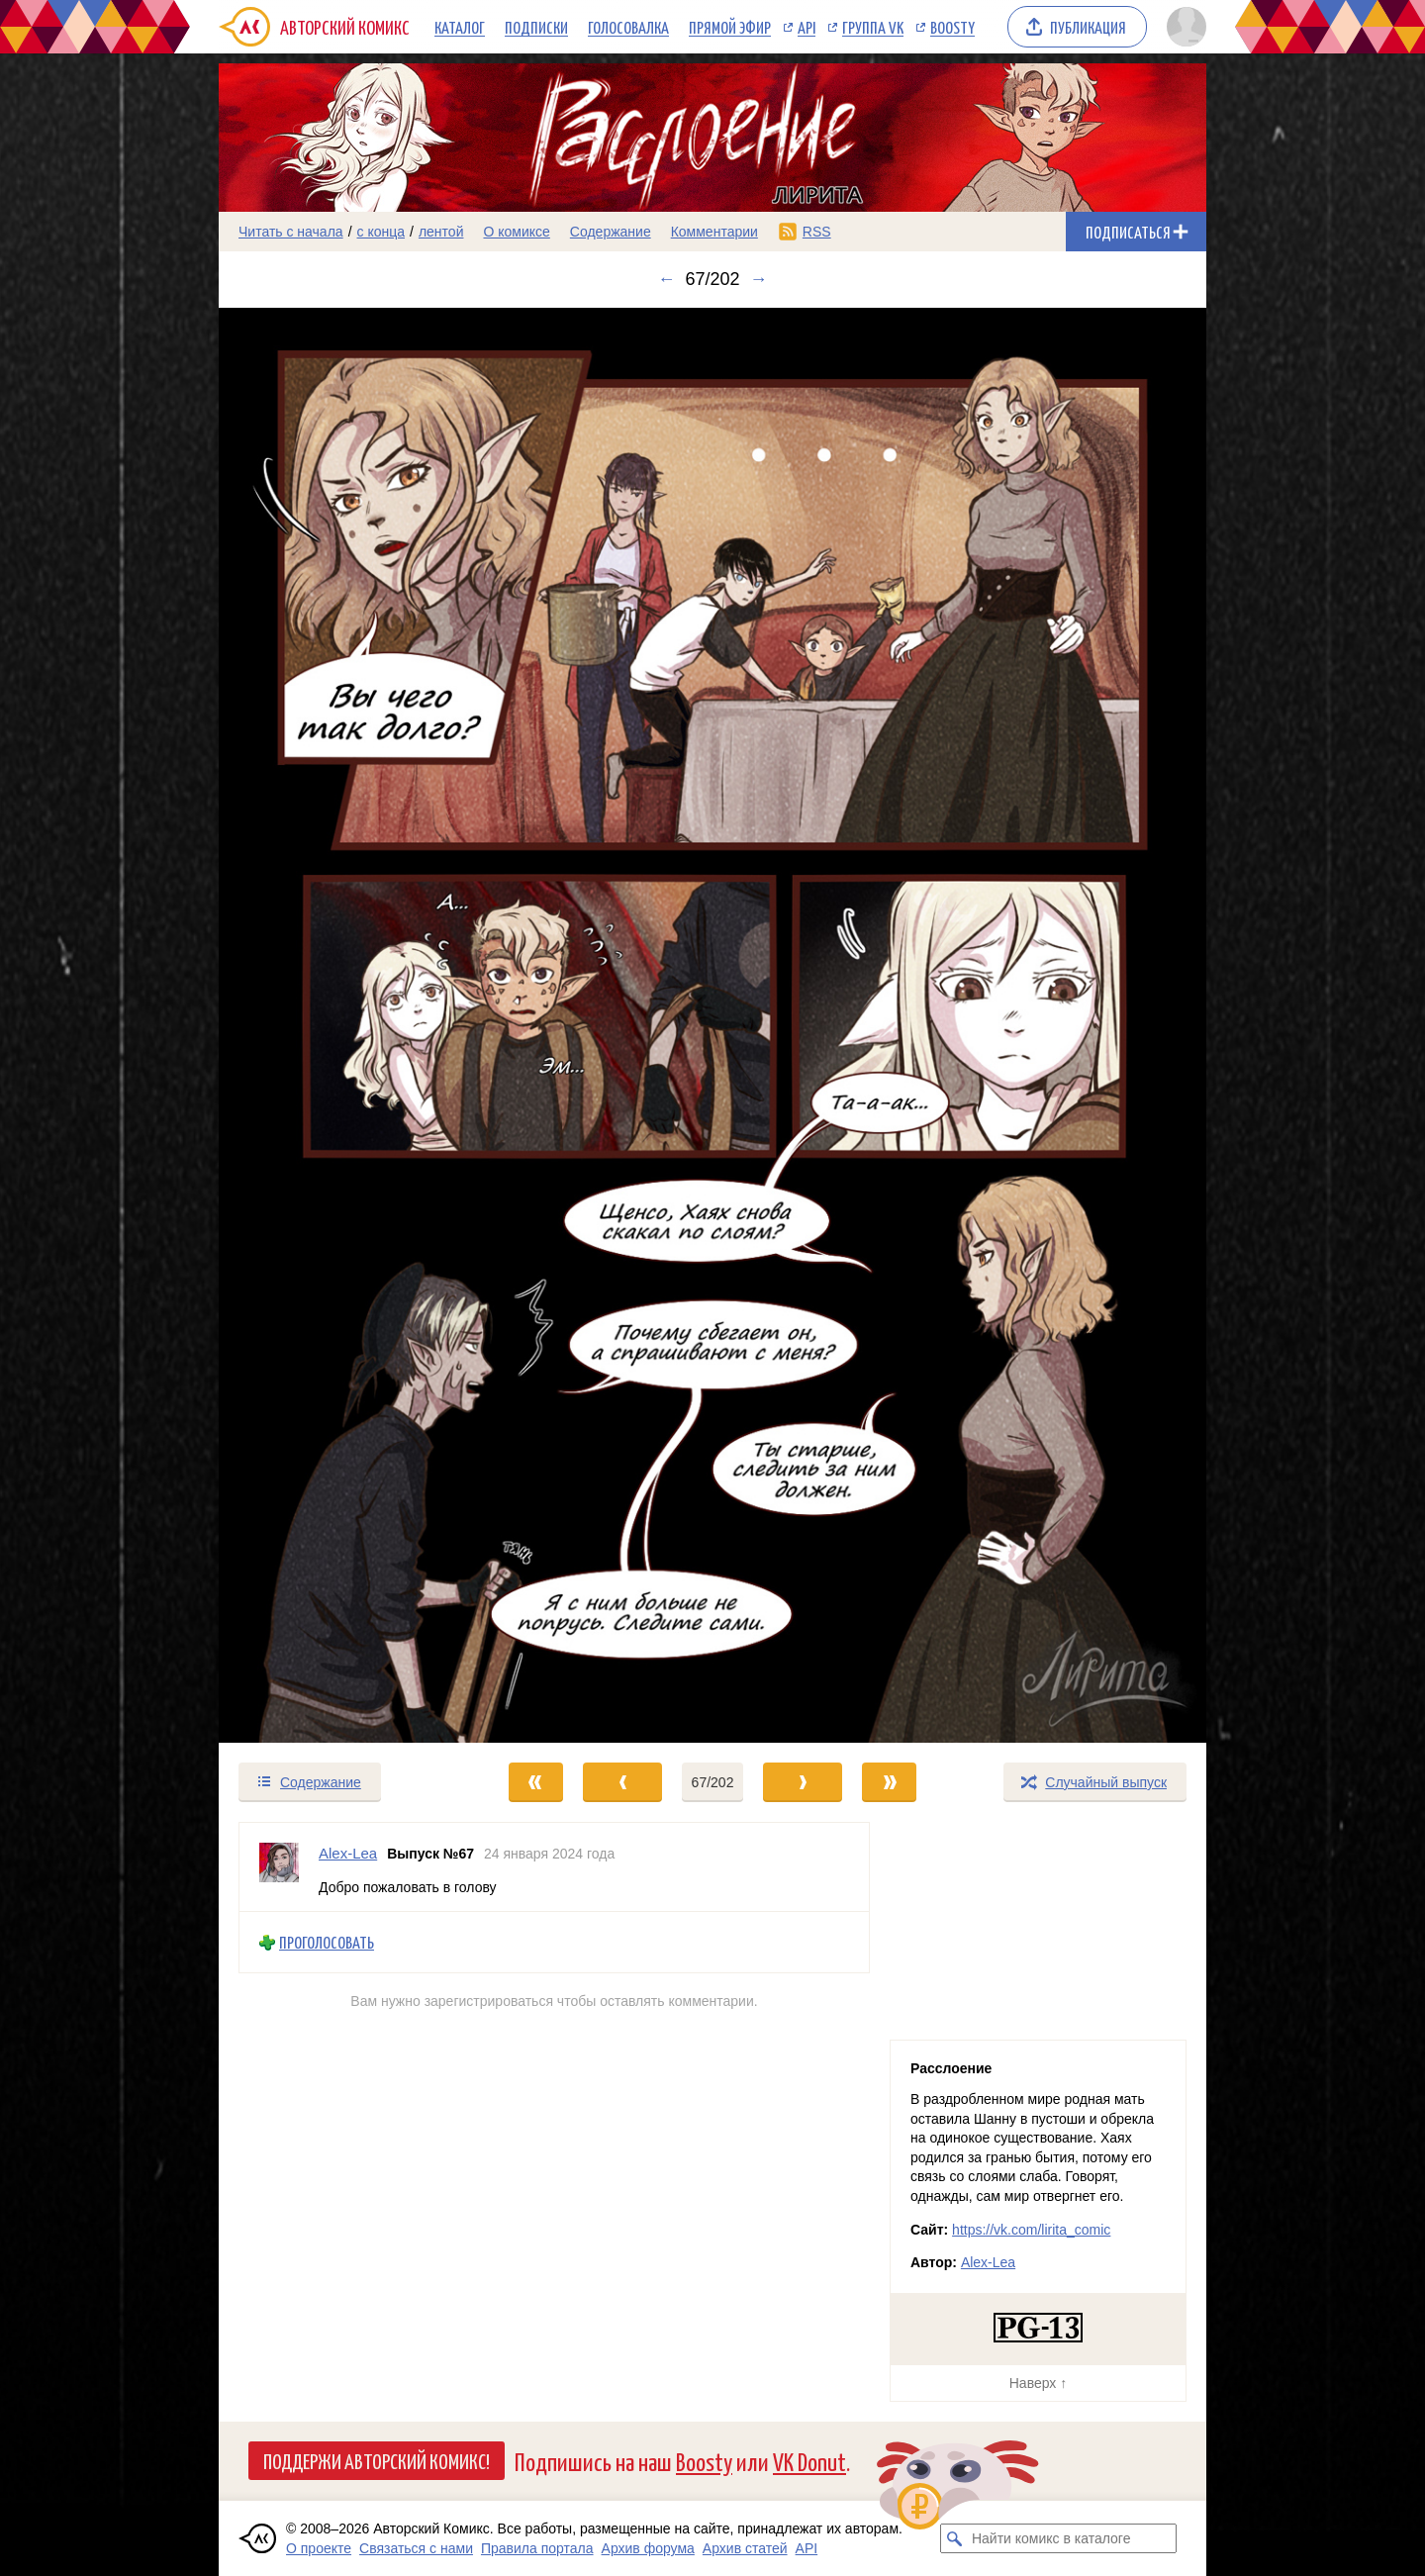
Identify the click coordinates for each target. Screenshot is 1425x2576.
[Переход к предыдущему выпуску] (342, 1025)
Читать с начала (290, 231)
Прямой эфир (730, 27)
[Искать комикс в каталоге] (955, 2538)
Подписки (536, 27)
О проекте (318, 2548)
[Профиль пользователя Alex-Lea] (279, 1867)
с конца (381, 231)
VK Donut (809, 2460)
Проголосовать (326, 1942)
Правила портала (537, 2548)
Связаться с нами (416, 2548)
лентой (441, 231)
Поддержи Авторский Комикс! (376, 2460)
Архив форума (648, 2548)
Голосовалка (628, 27)
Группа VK (872, 27)
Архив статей (745, 2548)
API (806, 27)
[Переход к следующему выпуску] (712, 1025)
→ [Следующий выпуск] (759, 279)
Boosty (952, 27)
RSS (817, 231)
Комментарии (714, 231)
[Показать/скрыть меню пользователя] (1183, 26)
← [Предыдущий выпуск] (666, 279)
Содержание (610, 231)
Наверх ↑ (1038, 2383)
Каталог (459, 27)
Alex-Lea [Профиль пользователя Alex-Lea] (348, 1853)
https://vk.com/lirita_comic (1031, 2230)
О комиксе (516, 231)
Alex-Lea (988, 2262)
